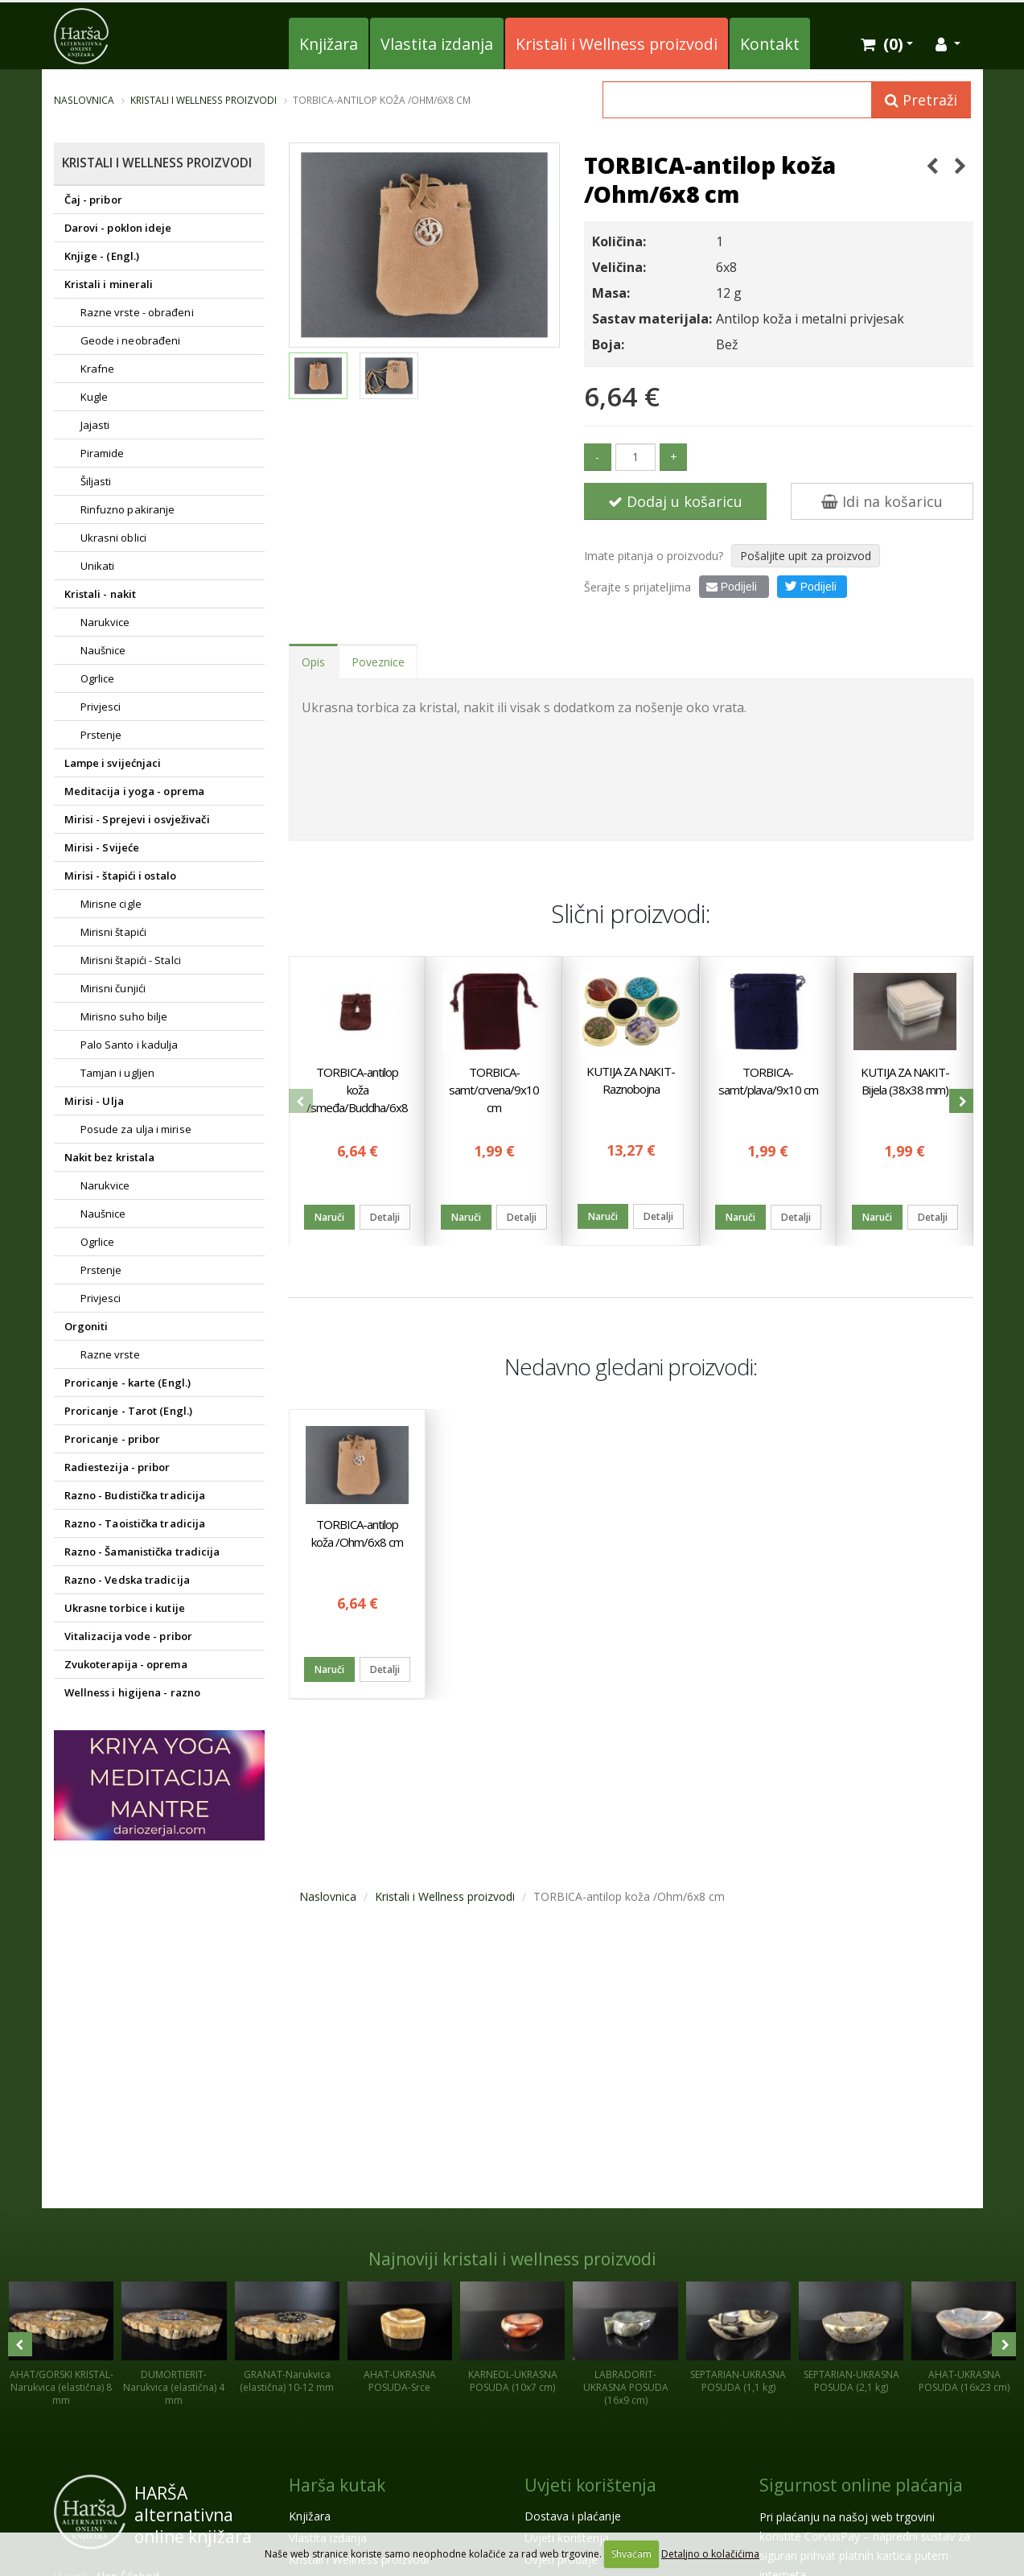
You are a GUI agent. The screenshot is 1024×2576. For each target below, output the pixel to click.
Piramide (102, 453)
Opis (313, 662)
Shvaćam (631, 2554)
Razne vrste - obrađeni (137, 312)
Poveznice (378, 662)
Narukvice (105, 622)
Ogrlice (97, 678)
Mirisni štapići (113, 932)
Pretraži (921, 99)
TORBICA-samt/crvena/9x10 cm (494, 1089)
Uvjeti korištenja (590, 2485)
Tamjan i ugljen (117, 1072)
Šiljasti (96, 481)
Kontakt (770, 44)
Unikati (97, 565)
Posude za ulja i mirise (135, 1129)
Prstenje (101, 734)
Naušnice (103, 650)
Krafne (97, 368)
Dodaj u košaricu (675, 501)
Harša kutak (337, 2485)
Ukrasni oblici (113, 537)
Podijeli (731, 586)
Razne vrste (110, 1354)
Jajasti (95, 425)
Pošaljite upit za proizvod (805, 555)
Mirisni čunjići (113, 988)
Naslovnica (84, 99)
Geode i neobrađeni (130, 340)
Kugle (94, 396)
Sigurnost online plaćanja (861, 2485)
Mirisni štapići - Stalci (130, 960)
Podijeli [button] (810, 586)
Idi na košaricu (882, 501)
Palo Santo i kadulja (129, 1044)
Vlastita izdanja (436, 44)
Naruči (329, 1216)
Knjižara (328, 44)
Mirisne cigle (111, 903)
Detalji (385, 1216)
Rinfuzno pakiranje (127, 509)
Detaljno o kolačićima (710, 2554)
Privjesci (100, 706)
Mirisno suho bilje (124, 1016)
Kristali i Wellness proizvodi (617, 44)
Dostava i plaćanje (572, 2516)
